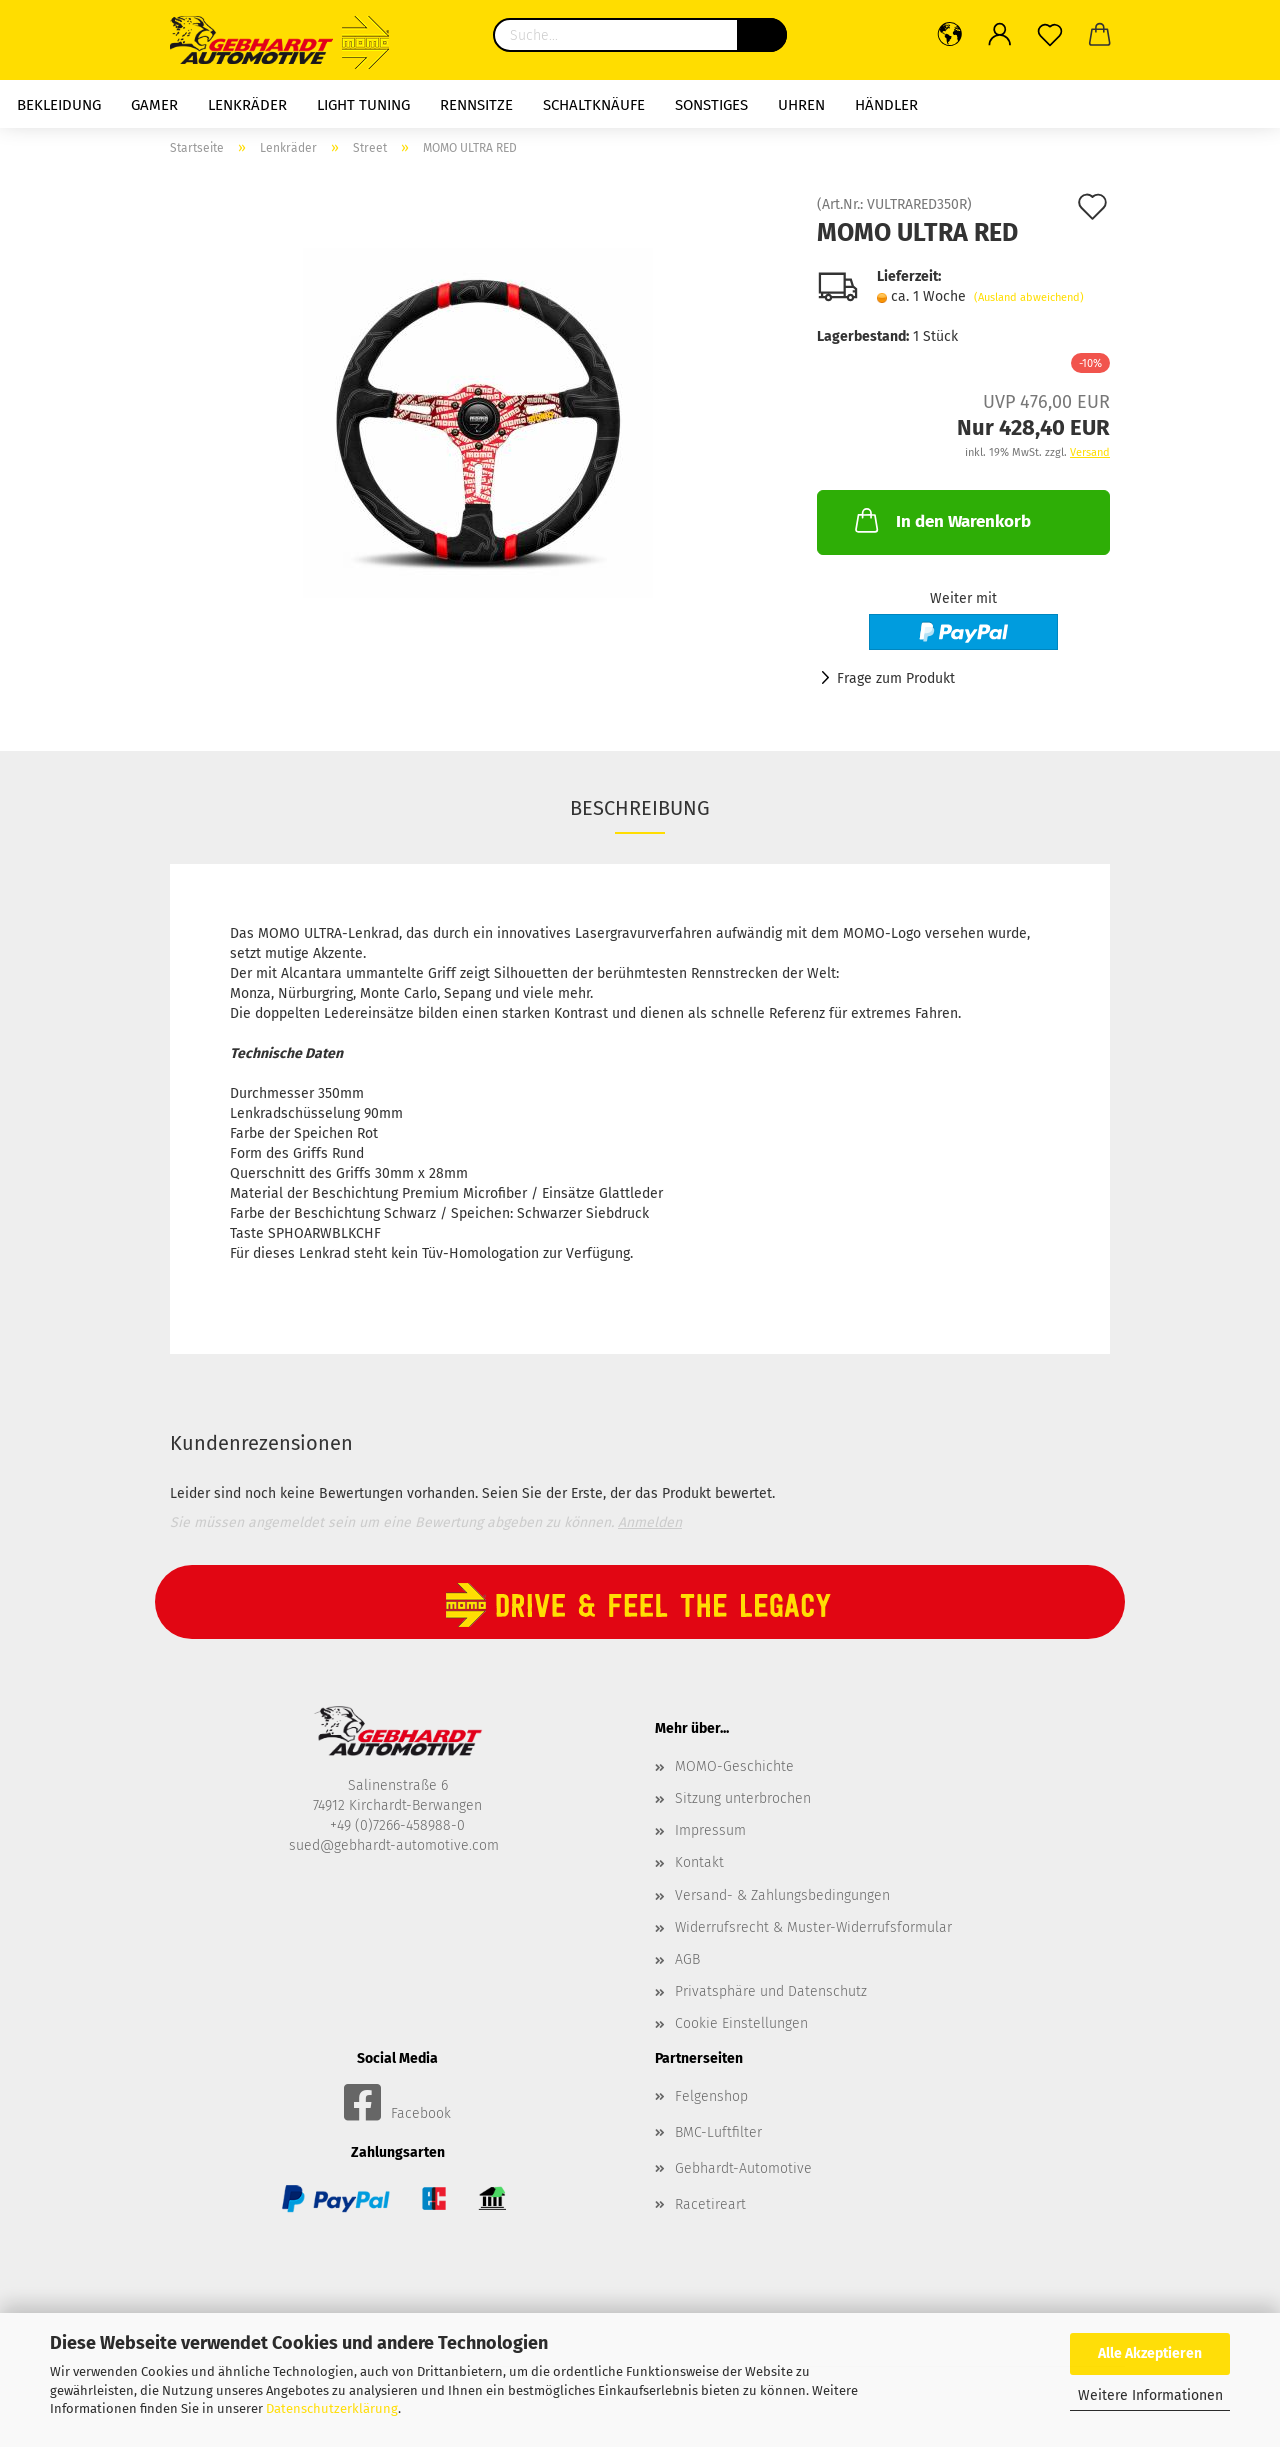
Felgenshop (711, 2096)
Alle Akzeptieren (1150, 2353)
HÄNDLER (886, 105)
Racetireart (710, 2204)
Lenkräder (247, 105)
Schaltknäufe (594, 105)
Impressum (710, 1830)
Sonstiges (711, 105)
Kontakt (699, 1862)
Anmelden (650, 1522)
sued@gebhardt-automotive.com (396, 1845)
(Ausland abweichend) (1029, 297)
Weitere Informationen (1150, 2395)
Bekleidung (59, 105)
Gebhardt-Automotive (743, 2168)
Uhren (801, 105)
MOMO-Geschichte (734, 1766)
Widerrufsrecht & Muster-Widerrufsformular (813, 1927)
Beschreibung (640, 808)
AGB (687, 1959)
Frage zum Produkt (896, 678)
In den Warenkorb (941, 520)
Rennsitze (476, 105)
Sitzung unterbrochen (743, 1798)
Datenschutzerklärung (332, 2408)
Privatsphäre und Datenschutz (771, 1991)
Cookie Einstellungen (741, 2023)
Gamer (154, 105)
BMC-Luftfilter (718, 2132)
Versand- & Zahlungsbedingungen (782, 1895)
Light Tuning (363, 105)
